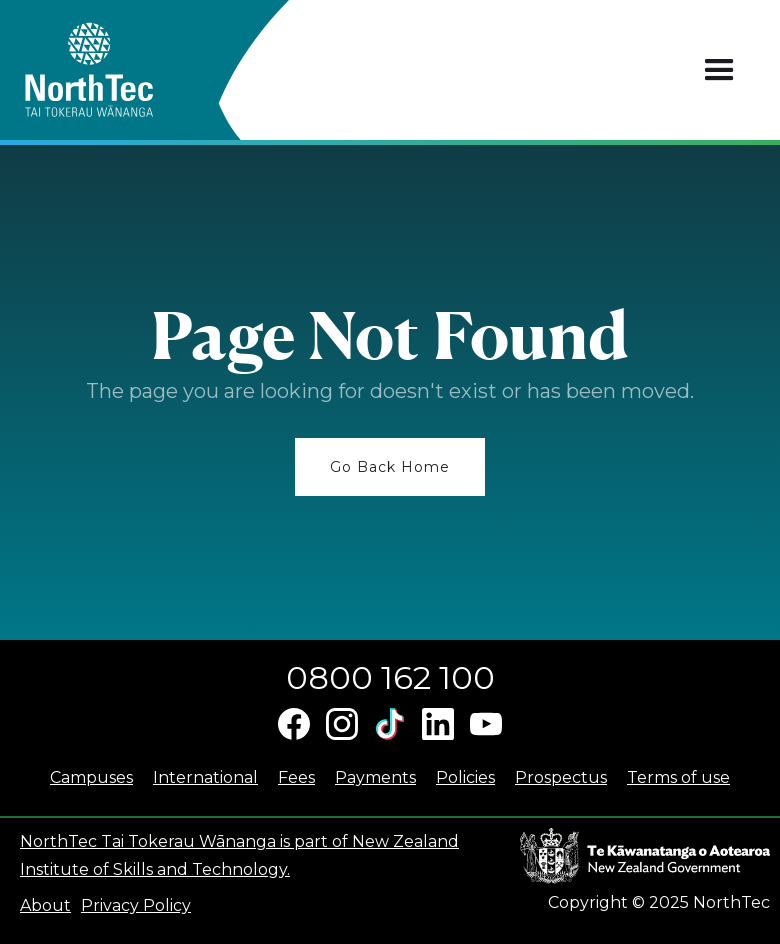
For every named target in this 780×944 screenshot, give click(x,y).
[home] (124, 70)
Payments (375, 777)
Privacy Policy (136, 905)
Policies (465, 777)
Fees (296, 777)
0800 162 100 (390, 677)
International (205, 777)
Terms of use (678, 777)
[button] (719, 70)
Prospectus (561, 777)
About (45, 905)
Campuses (91, 777)
